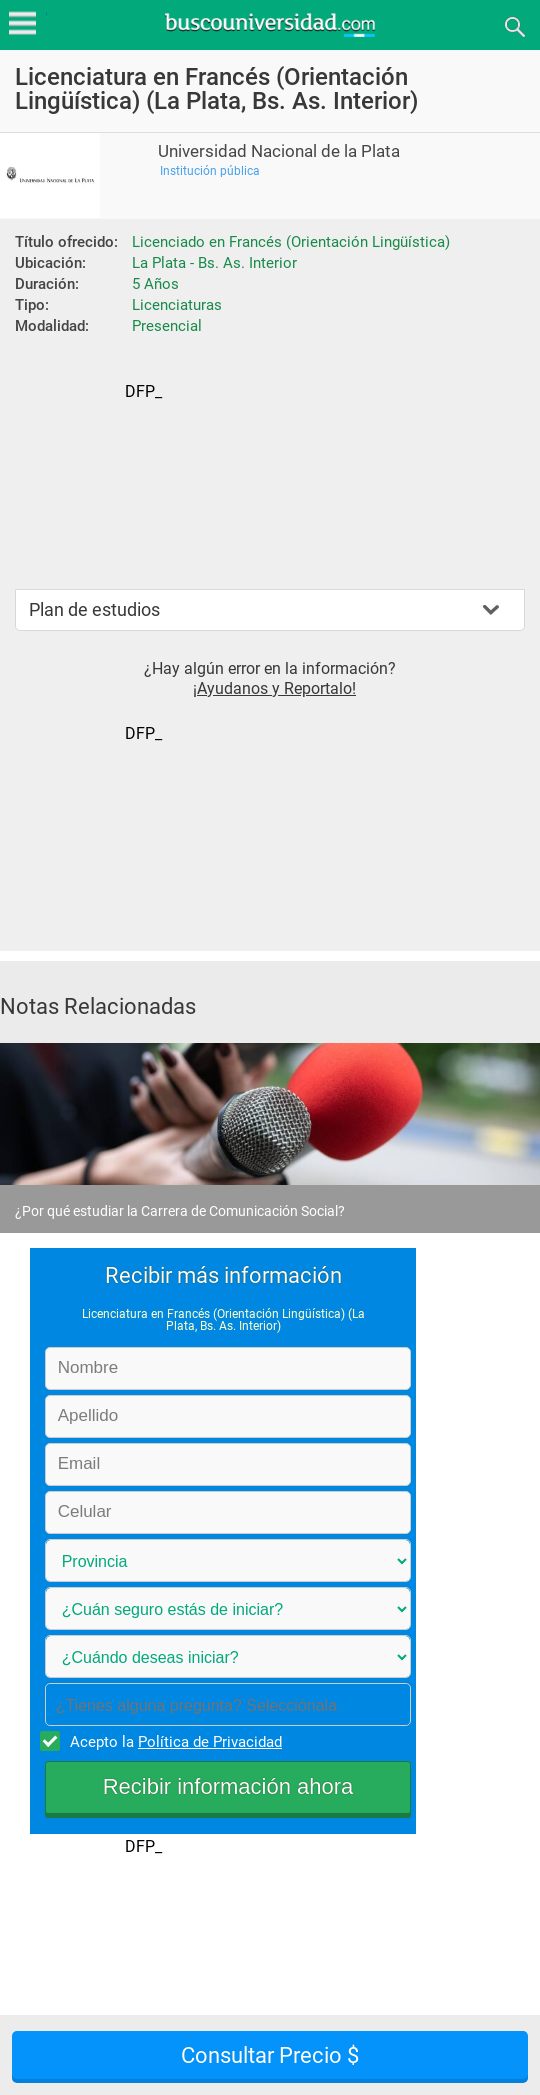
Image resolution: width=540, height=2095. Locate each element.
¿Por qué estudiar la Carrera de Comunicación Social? (180, 1211)
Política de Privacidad (210, 1742)
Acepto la (173, 1741)
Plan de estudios (94, 609)
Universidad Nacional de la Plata (279, 151)
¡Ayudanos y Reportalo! (274, 688)
